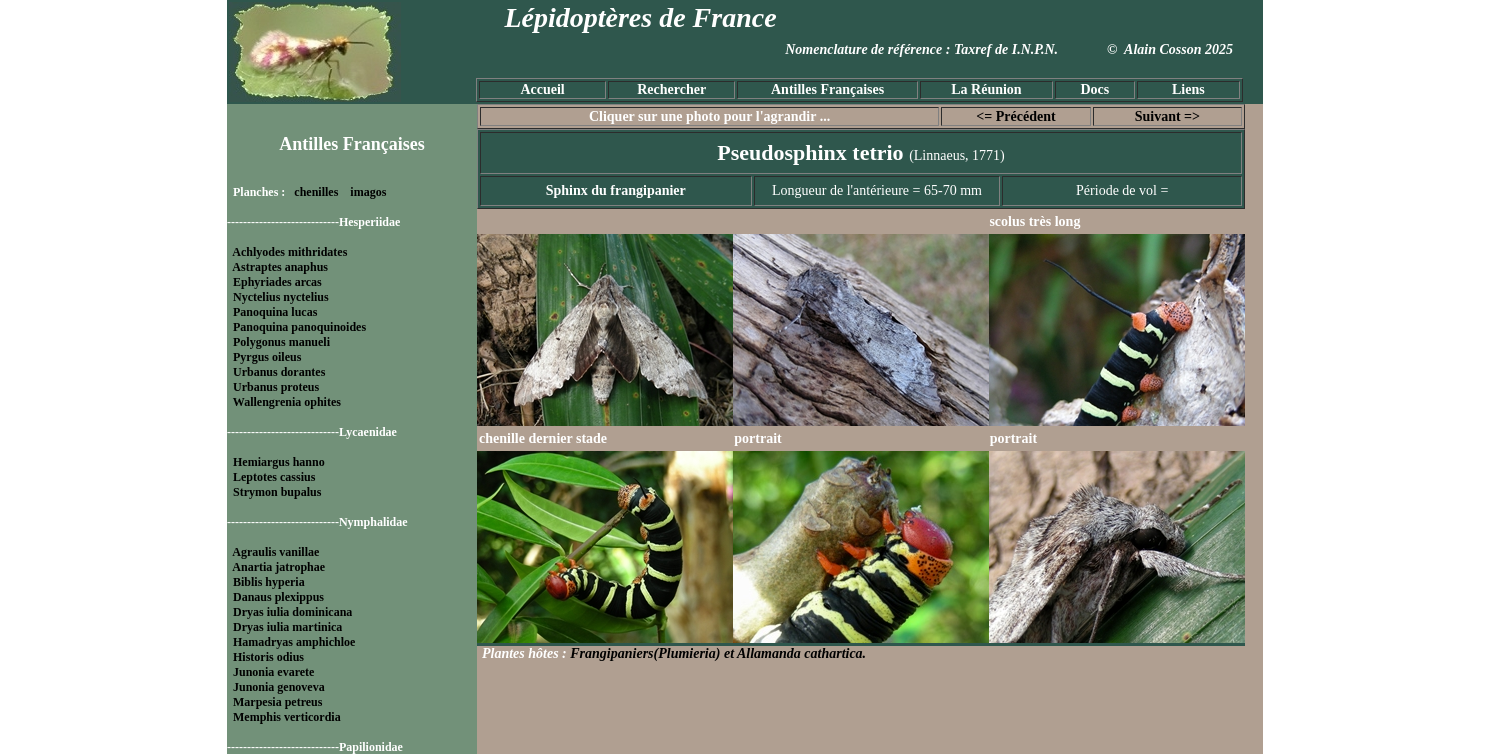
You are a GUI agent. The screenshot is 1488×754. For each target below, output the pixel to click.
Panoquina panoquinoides (299, 327)
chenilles (316, 192)
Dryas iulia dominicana (292, 612)
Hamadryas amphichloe (294, 642)
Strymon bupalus (277, 492)
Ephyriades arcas (277, 282)
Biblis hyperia (269, 582)
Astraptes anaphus (280, 267)
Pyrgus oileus (267, 357)
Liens (1188, 89)
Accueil (542, 89)
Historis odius (268, 657)
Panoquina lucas (275, 312)
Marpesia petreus (277, 702)
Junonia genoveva (279, 687)
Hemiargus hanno (279, 462)
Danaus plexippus (278, 597)
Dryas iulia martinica (287, 627)
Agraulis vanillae (275, 552)
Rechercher (671, 89)
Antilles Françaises (827, 89)
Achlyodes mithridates (289, 252)
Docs (1094, 89)
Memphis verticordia (287, 717)
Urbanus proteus (276, 387)
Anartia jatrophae (278, 567)
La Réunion (986, 89)
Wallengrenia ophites (287, 402)
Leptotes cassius (274, 477)
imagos (368, 192)
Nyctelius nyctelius (281, 297)
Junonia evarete (273, 672)
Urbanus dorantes (279, 372)
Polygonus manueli (281, 342)
